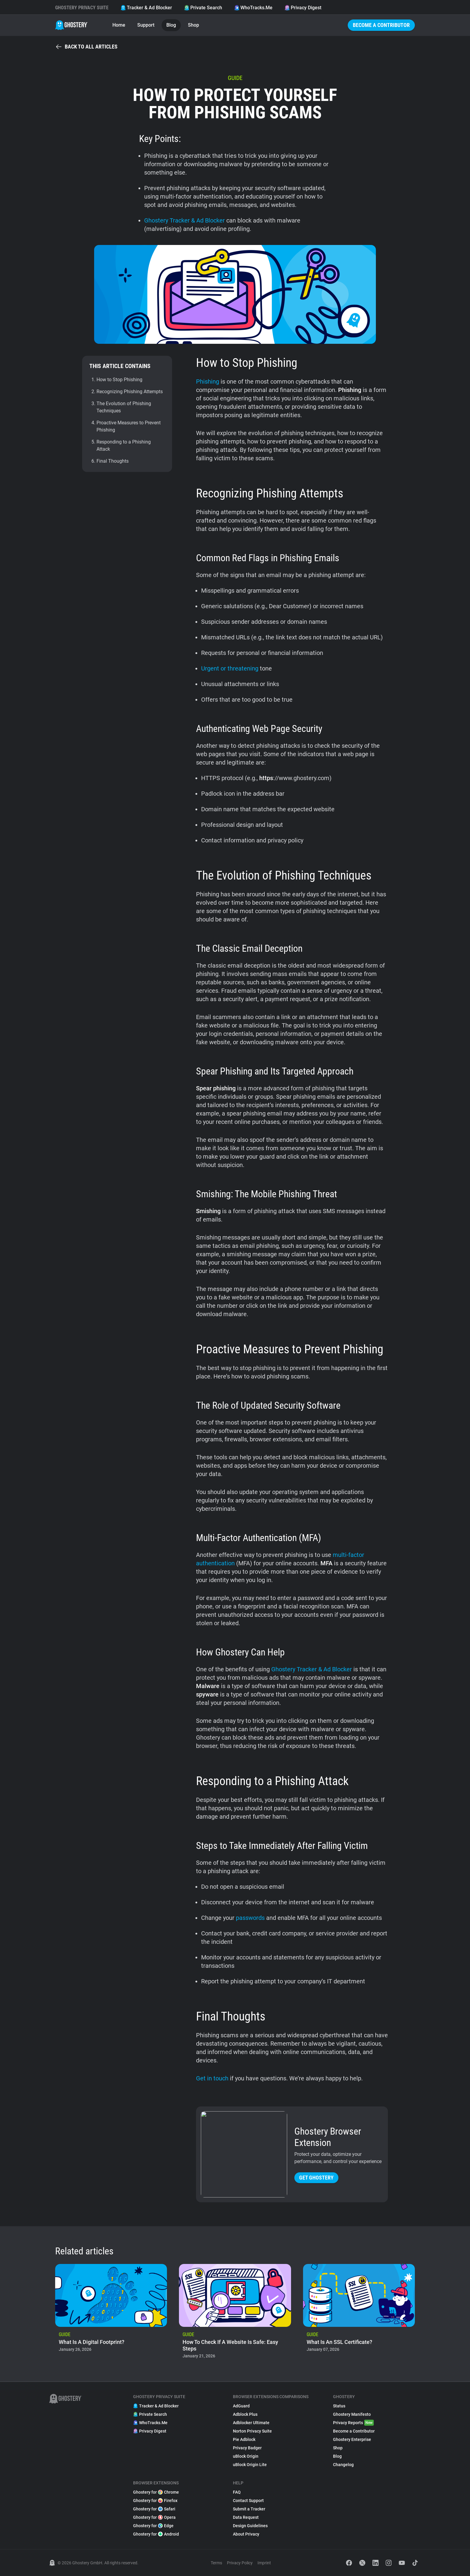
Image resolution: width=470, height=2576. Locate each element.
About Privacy (246, 2534)
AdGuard (241, 2406)
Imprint (264, 2562)
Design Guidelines (250, 2525)
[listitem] (111, 2313)
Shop (193, 25)
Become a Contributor (381, 25)
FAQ (237, 2492)
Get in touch (212, 2078)
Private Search (203, 7)
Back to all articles (86, 46)
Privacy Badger (247, 2447)
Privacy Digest (302, 7)
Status (339, 2406)
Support (145, 25)
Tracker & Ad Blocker (146, 7)
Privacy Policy (240, 2562)
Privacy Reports (353, 2423)
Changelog (343, 2464)
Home (118, 25)
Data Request (246, 2517)
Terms (216, 2562)
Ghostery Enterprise (352, 2439)
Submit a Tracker (249, 2509)
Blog (171, 25)
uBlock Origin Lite (250, 2464)
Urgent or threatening (229, 668)
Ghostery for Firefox (155, 2500)
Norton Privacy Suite (252, 2431)
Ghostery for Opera (154, 2517)
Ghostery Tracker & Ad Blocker (184, 220)
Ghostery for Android (156, 2534)
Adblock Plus (245, 2414)
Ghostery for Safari (154, 2509)
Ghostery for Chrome (156, 2492)
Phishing (207, 381)
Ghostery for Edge (153, 2525)
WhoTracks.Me (253, 7)
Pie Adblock (244, 2439)
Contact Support (248, 2500)
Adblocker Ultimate (251, 2422)
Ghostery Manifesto (352, 2414)
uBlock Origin (245, 2456)
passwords (250, 1917)
